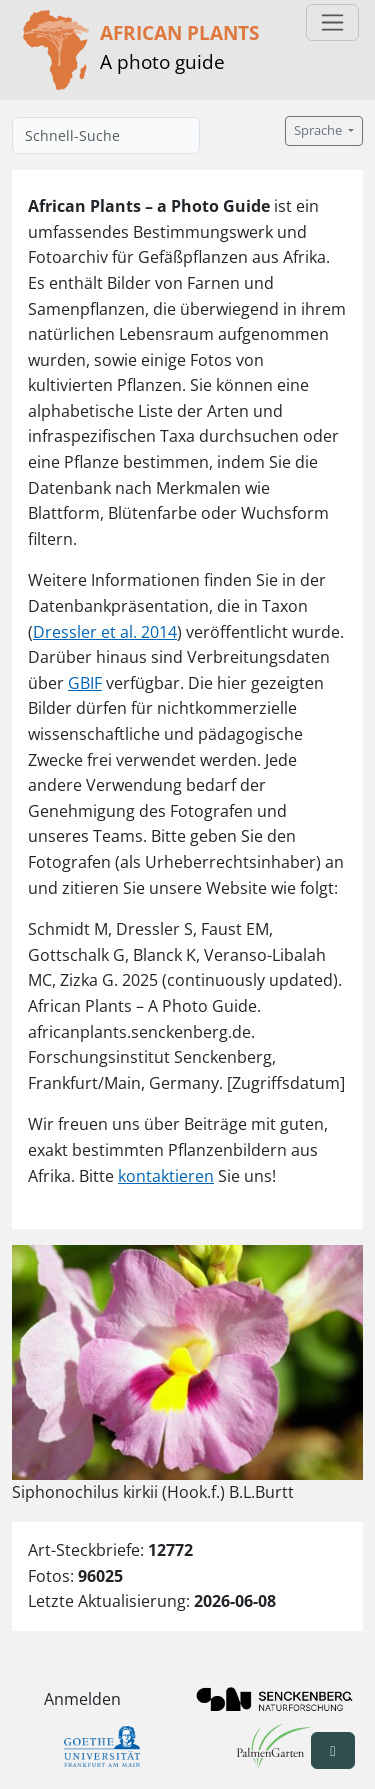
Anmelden (82, 1699)
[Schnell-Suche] (106, 135)
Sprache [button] (319, 130)
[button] (333, 1750)
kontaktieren (166, 1176)
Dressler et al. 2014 (105, 632)
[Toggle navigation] (332, 22)
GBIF (85, 683)
